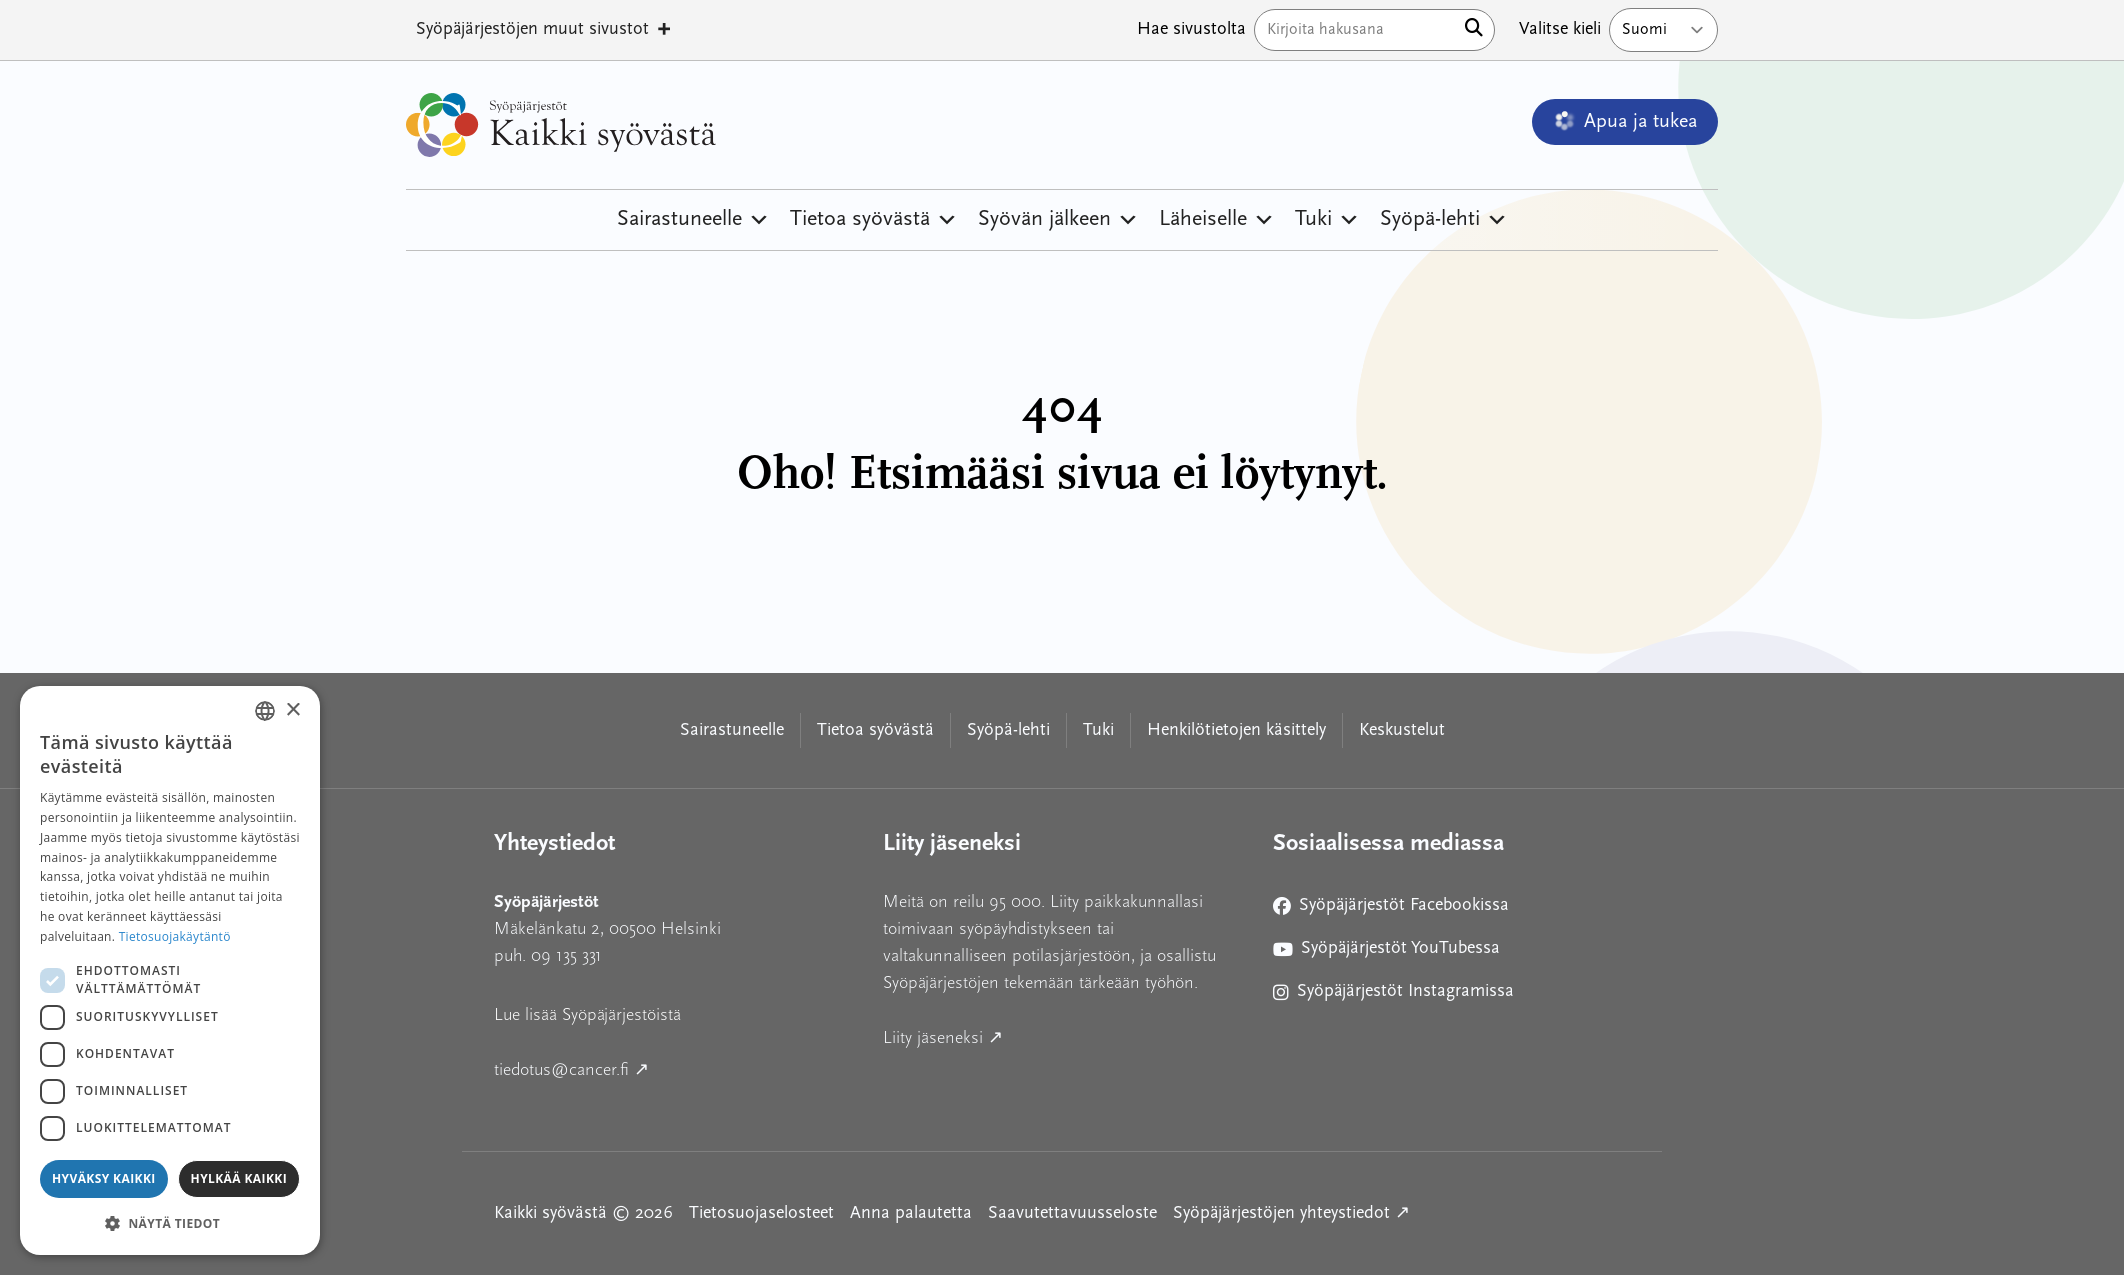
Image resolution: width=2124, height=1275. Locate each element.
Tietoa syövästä (874, 220)
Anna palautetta (911, 1213)
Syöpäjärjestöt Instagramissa (1393, 995)
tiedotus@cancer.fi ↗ (662, 1067)
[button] (170, 1223)
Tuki (1327, 220)
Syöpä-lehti (1444, 220)
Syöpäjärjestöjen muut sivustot (544, 30)
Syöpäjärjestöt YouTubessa (1386, 952)
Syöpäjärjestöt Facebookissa (1391, 909)
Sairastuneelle (693, 220)
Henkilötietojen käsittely (1236, 730)
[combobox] (265, 711)
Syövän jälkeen (1058, 220)
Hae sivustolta (1191, 29)
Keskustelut (1402, 730)
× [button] (292, 710)
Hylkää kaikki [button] (239, 1178)
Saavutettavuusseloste (1072, 1213)
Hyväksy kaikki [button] (104, 1178)
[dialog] (170, 970)
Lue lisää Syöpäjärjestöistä (587, 1014)
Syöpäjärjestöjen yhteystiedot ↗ (1291, 1211)
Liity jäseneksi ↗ (1033, 1035)
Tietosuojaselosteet (761, 1213)
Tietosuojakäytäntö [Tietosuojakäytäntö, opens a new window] (175, 936)
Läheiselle (1217, 220)
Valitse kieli (1560, 29)
